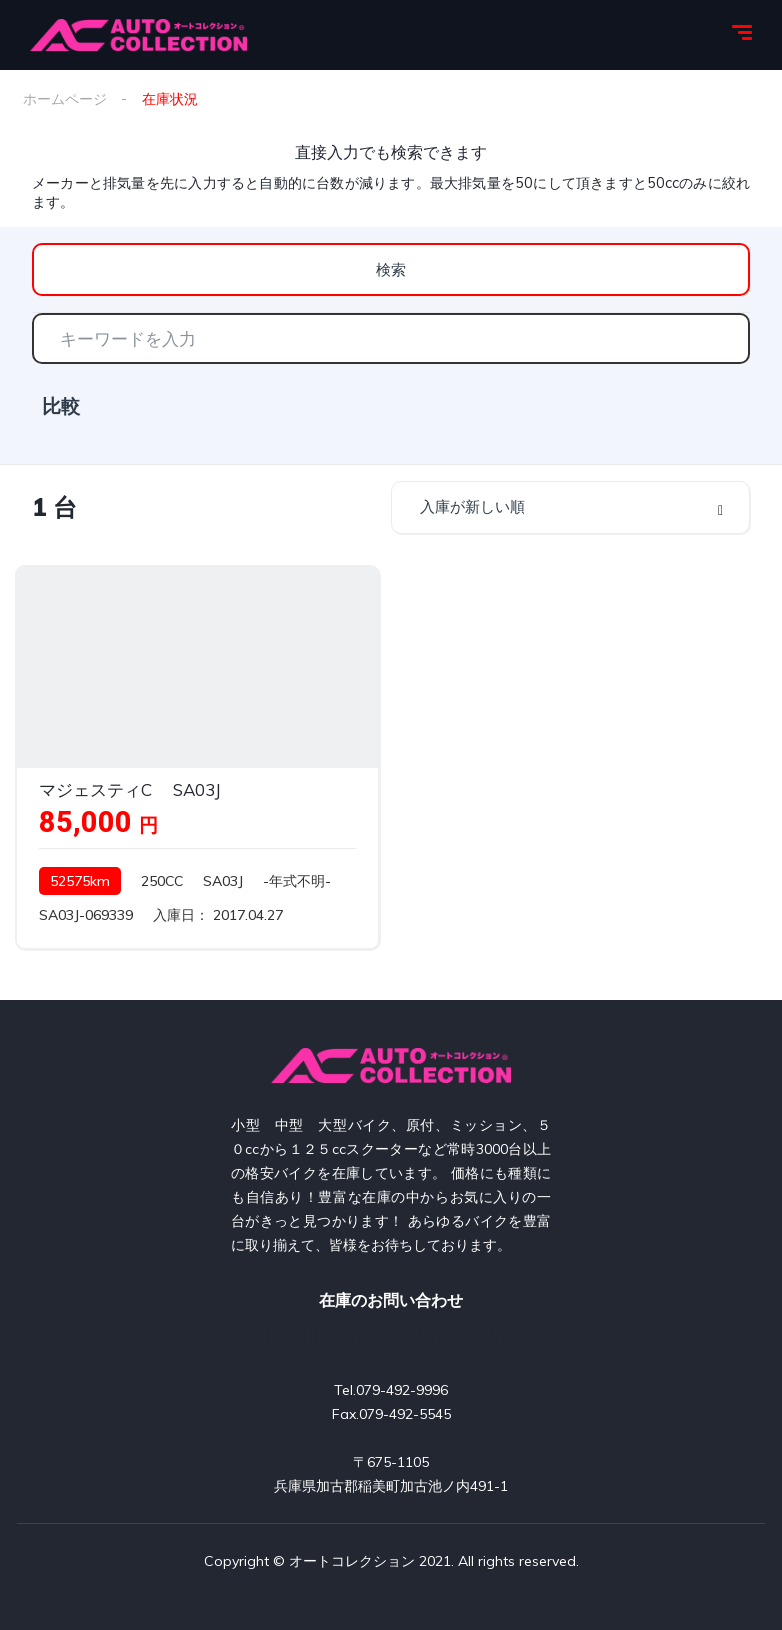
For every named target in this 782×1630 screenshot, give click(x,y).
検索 (391, 269)
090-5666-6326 (391, 1336)
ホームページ (65, 99)
